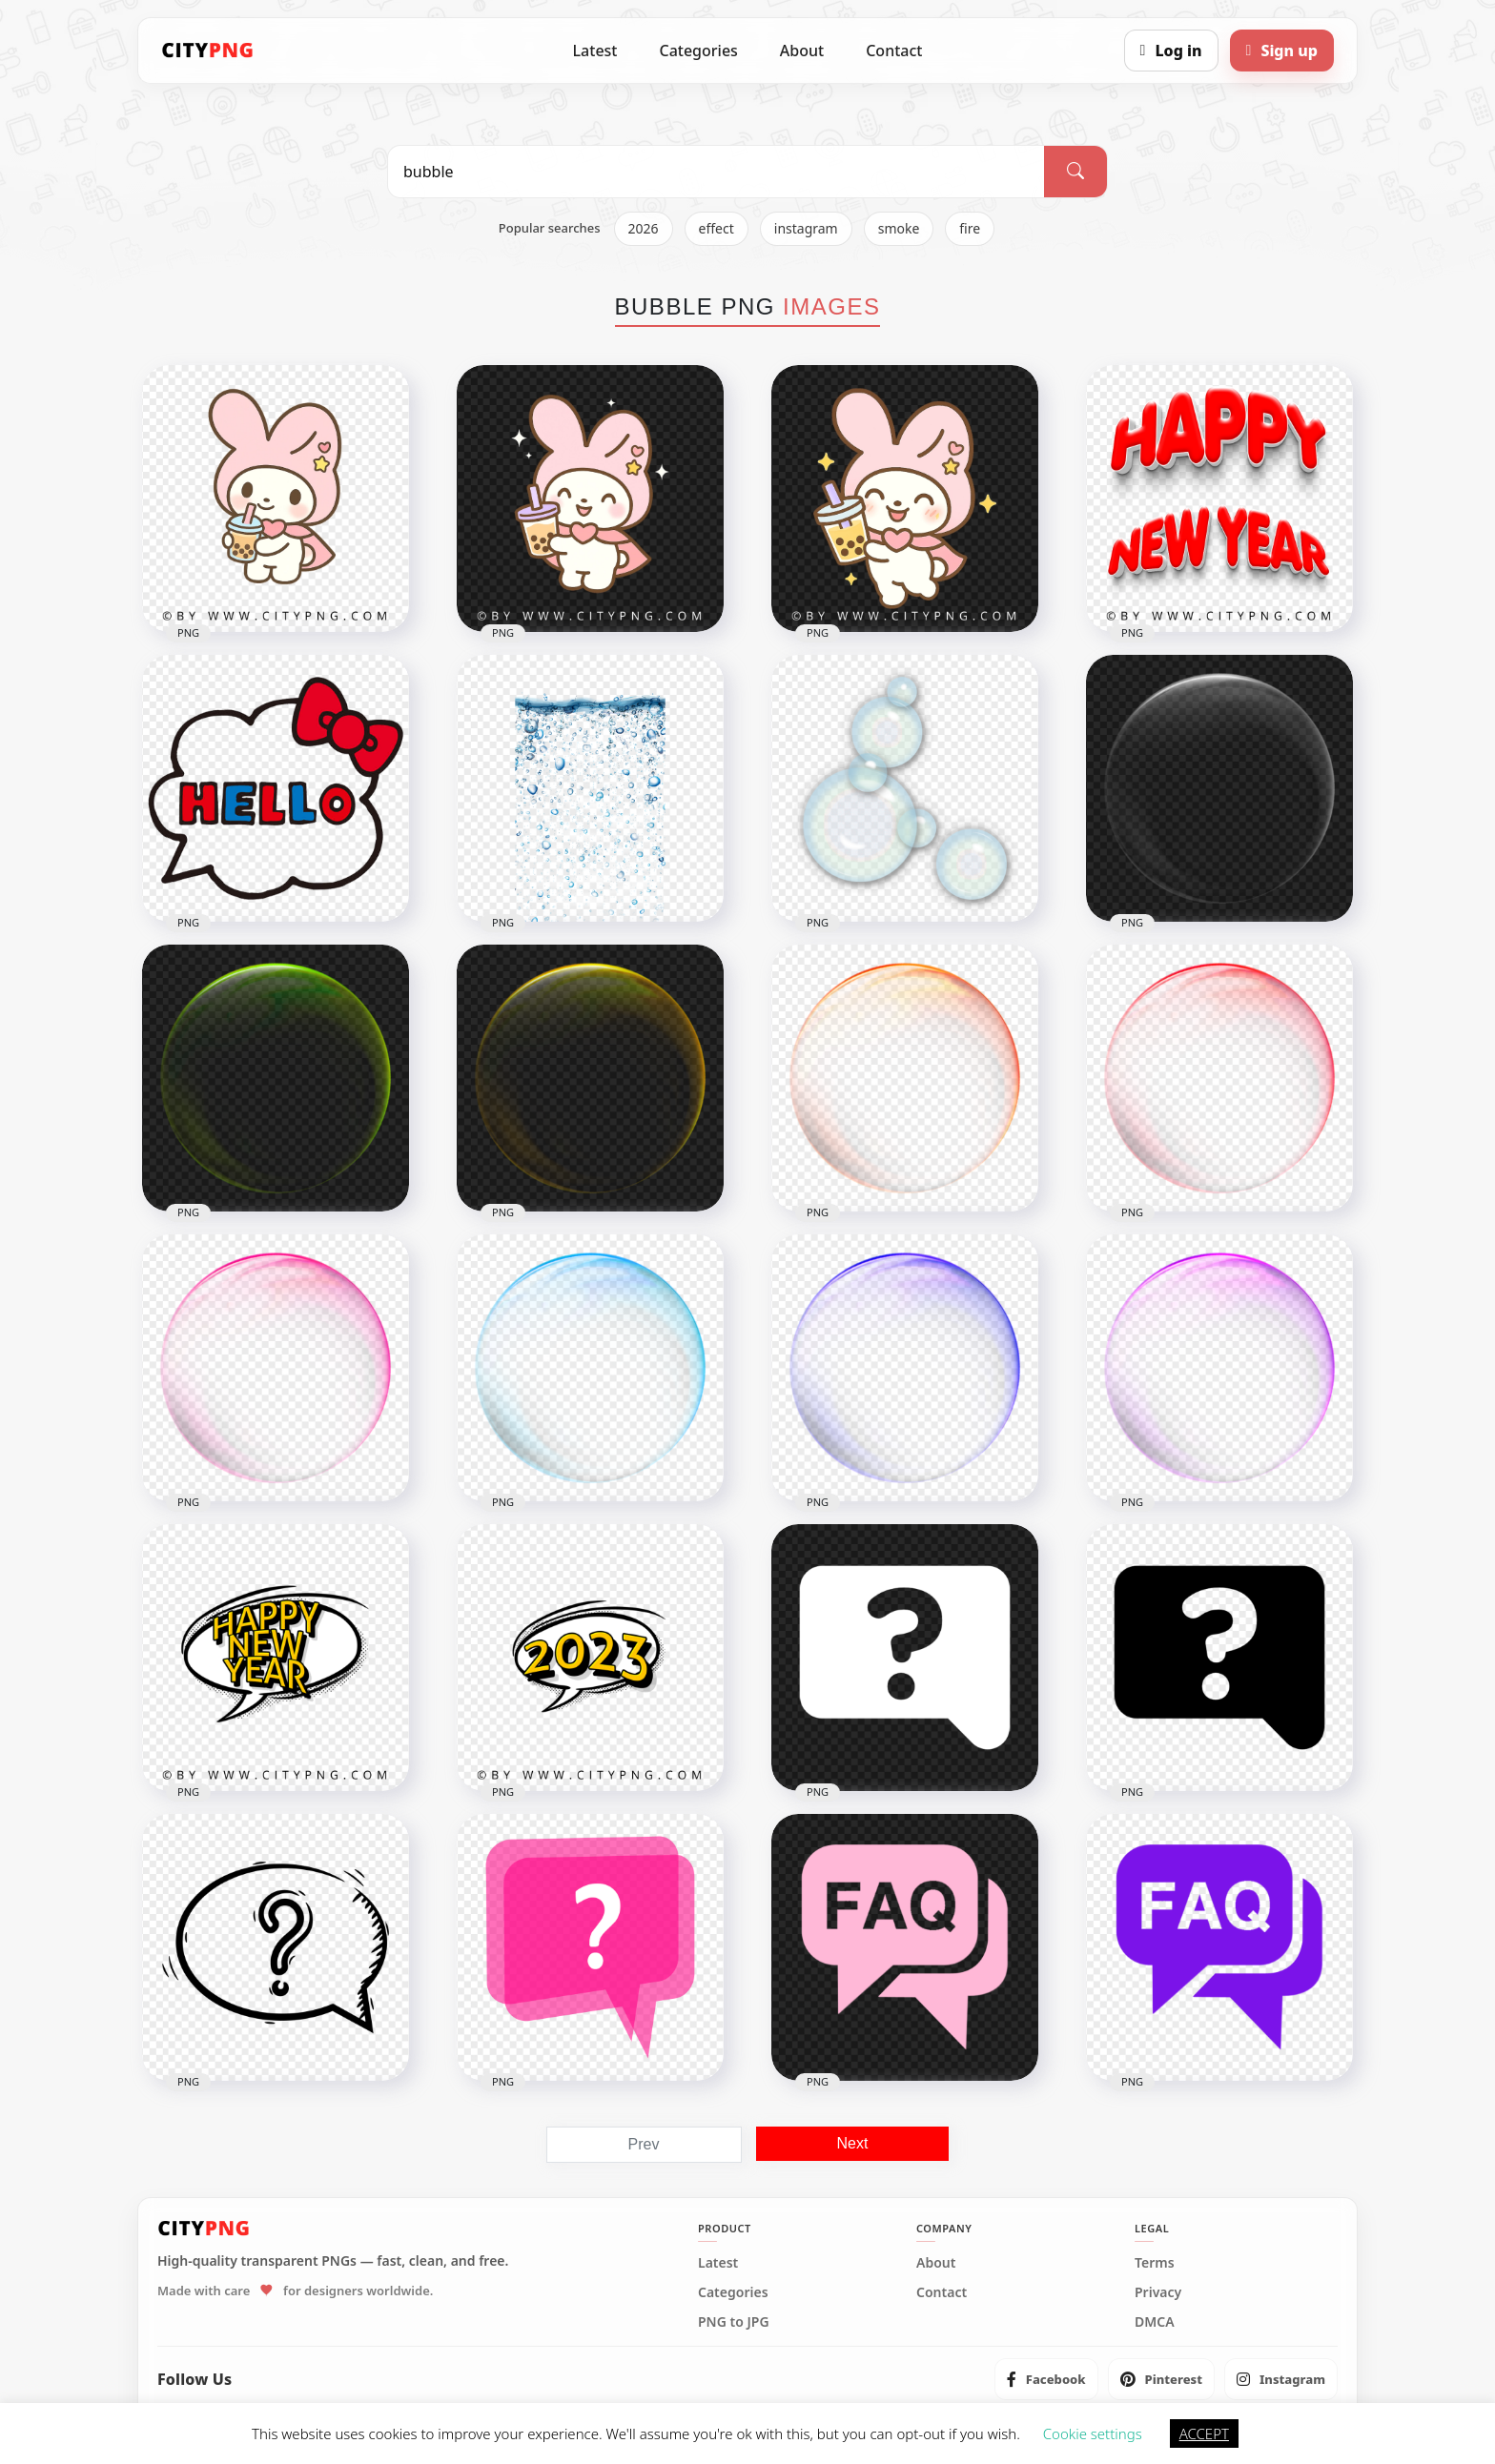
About (802, 50)
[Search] (1075, 171)
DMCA (1155, 2322)
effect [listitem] (716, 228)
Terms (1155, 2262)
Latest (595, 50)
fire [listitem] (969, 228)
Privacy (1158, 2292)
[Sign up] (1282, 50)
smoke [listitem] (899, 228)
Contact (894, 50)
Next (853, 2143)
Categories (698, 50)
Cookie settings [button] (1092, 2433)
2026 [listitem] (643, 228)
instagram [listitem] (806, 228)
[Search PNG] (716, 171)
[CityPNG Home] (208, 50)
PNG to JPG (733, 2322)
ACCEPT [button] (1204, 2433)
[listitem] (1046, 2379)
